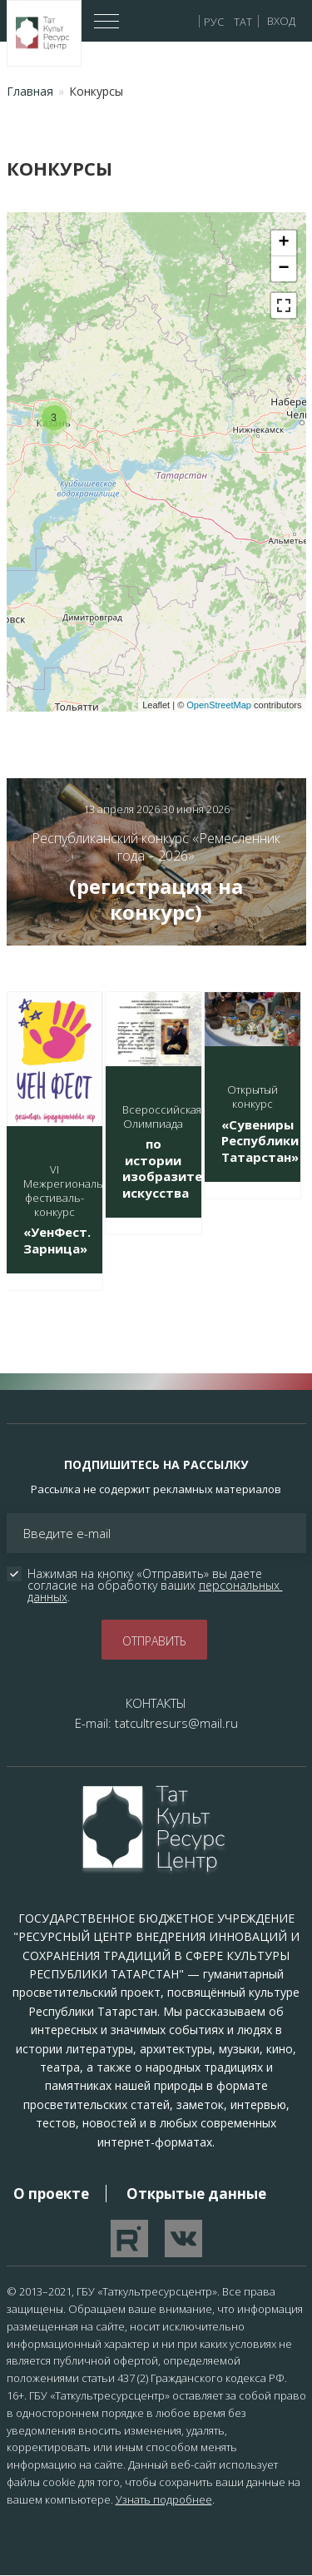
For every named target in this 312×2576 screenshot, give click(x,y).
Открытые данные (196, 2193)
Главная (30, 91)
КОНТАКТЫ (156, 1703)
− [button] (283, 268)
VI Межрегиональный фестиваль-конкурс (73, 1190)
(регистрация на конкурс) (156, 899)
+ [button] (283, 243)
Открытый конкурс (252, 1096)
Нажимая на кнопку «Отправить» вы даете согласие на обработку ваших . (155, 1585)
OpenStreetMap (218, 705)
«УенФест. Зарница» (57, 1240)
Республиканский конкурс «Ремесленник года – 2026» (156, 847)
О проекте (51, 2193)
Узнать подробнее (164, 2499)
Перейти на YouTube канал (129, 2238)
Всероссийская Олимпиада (161, 1116)
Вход (281, 20)
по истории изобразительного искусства (185, 1168)
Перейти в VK (183, 2238)
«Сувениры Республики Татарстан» (260, 1140)
